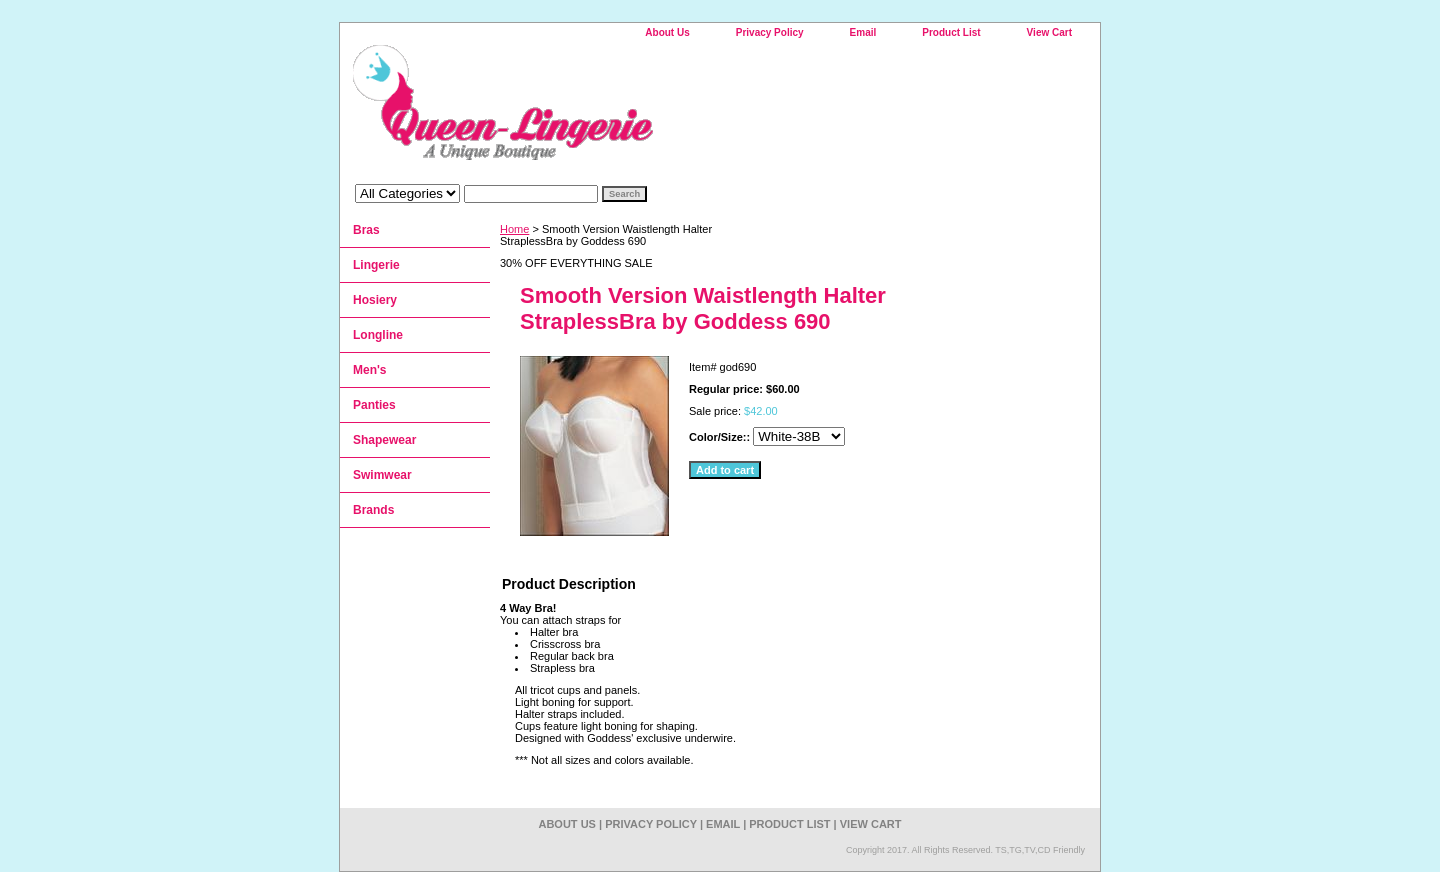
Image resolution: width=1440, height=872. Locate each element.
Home (514, 229)
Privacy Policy (770, 32)
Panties (374, 405)
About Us (667, 32)
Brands (373, 510)
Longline (378, 335)
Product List (951, 32)
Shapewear (384, 440)
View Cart (1049, 32)
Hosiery (375, 300)
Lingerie (376, 265)
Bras (366, 230)
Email (863, 32)
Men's (370, 370)
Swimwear (382, 475)
